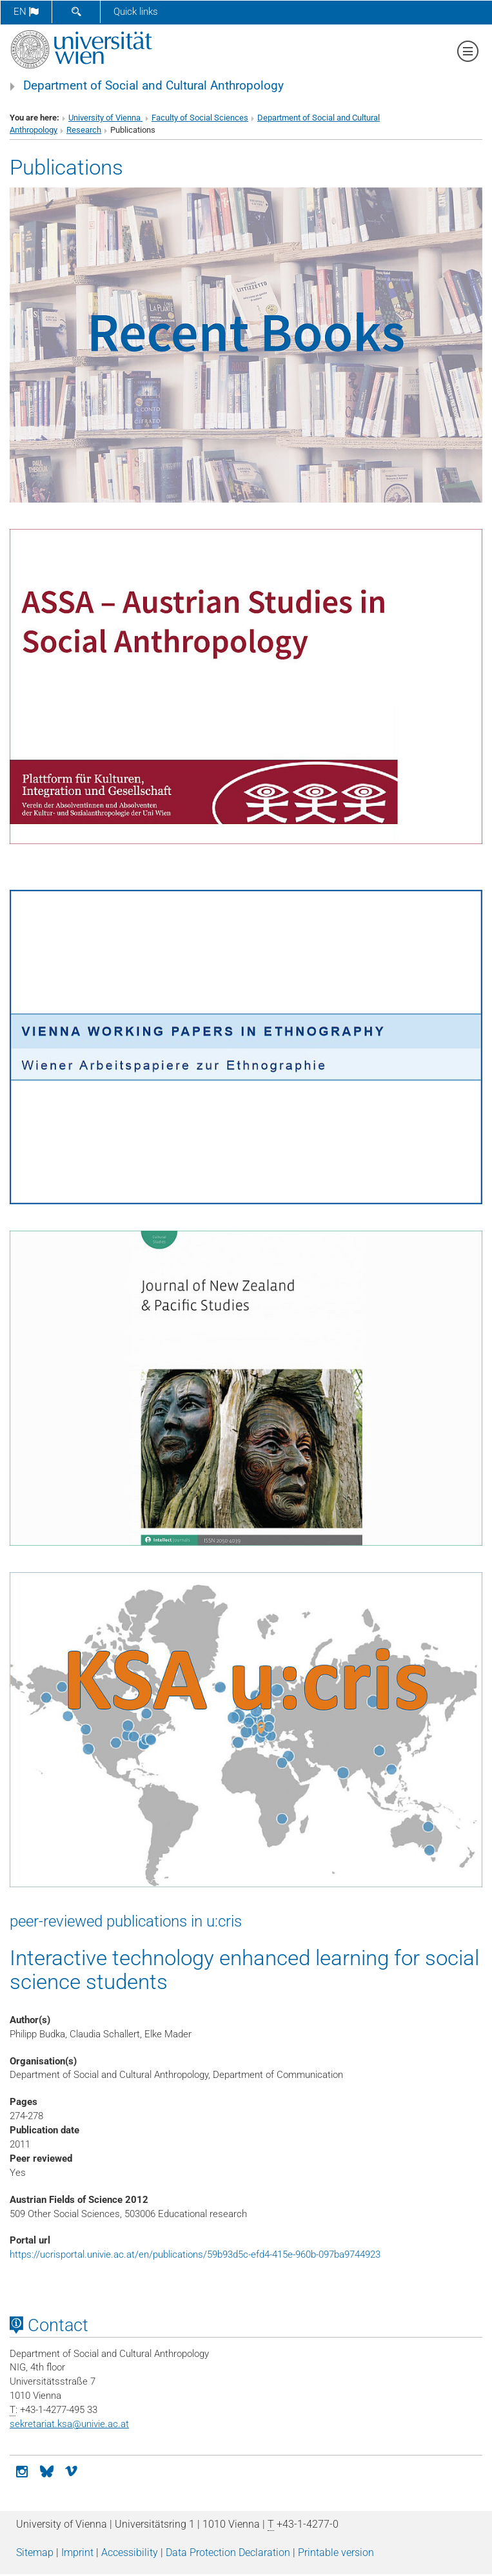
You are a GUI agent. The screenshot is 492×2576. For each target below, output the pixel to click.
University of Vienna (105, 117)
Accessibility (129, 2552)
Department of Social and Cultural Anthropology (153, 86)
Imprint (77, 2552)
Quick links (135, 11)
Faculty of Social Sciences (200, 117)
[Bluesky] (46, 2470)
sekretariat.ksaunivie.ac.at (69, 2424)
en (26, 11)
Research (83, 130)
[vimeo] (71, 2470)
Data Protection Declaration (228, 2552)
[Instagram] (22, 2470)
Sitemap (35, 2552)
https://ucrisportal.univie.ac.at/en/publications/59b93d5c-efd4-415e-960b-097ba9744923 (195, 2254)
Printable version (336, 2552)
